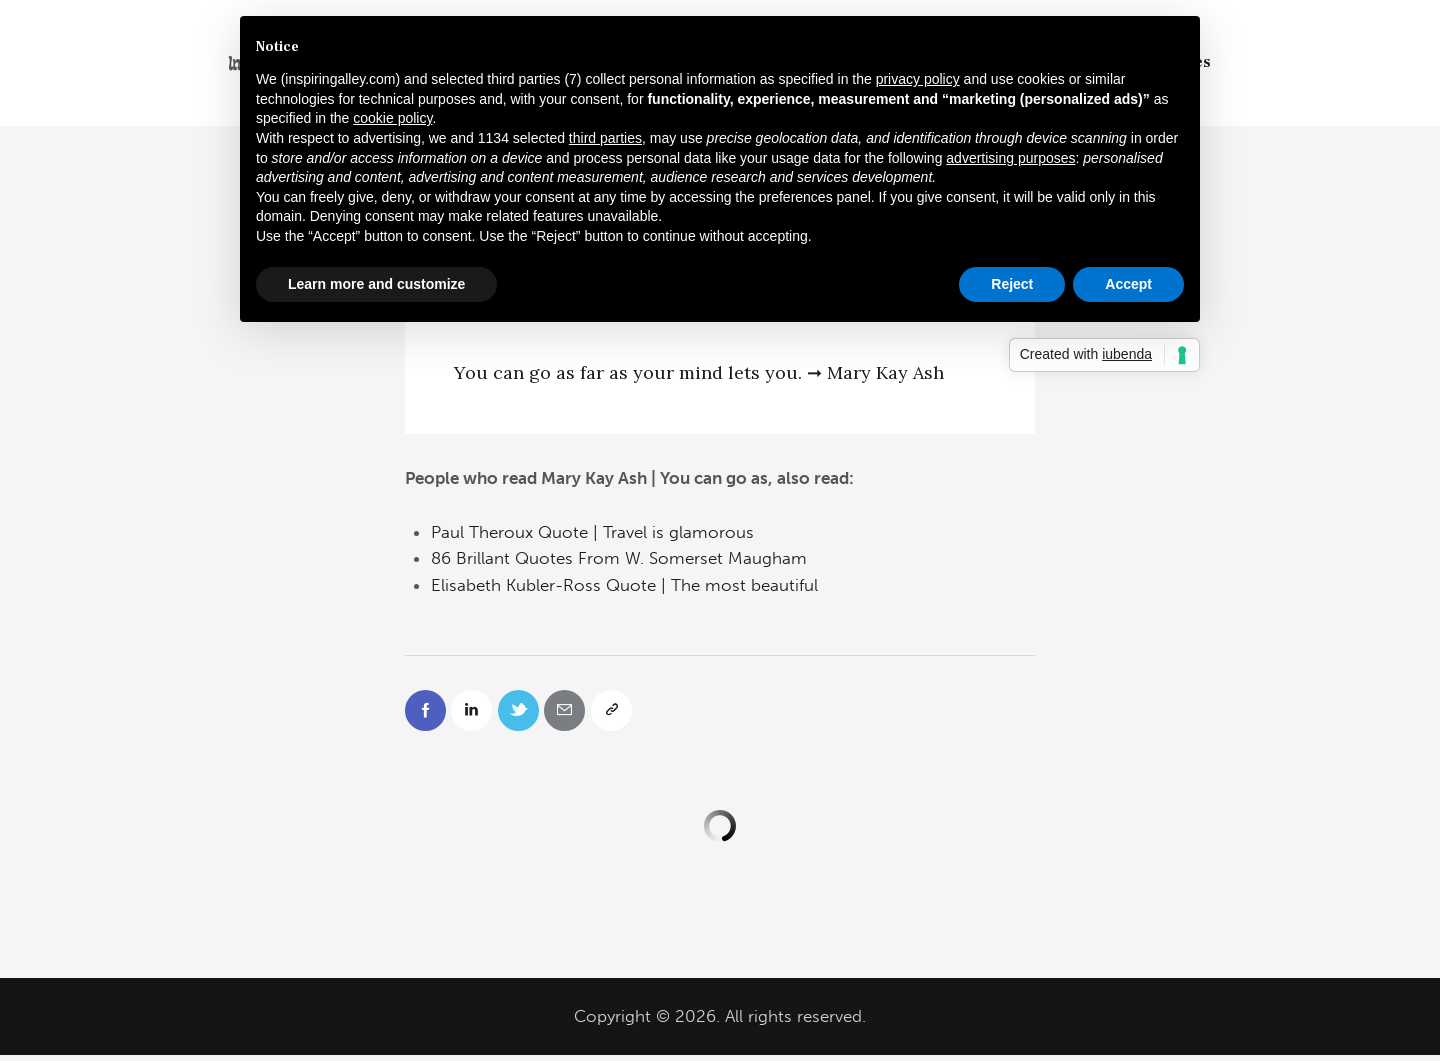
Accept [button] (1128, 284)
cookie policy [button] (392, 118)
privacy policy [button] (918, 79)
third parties (605, 138)
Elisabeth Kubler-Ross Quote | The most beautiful (624, 585)
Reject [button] (1012, 284)
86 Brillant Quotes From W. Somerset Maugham (619, 558)
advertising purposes (1010, 158)
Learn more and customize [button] (376, 284)
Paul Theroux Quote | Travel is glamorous (592, 532)
